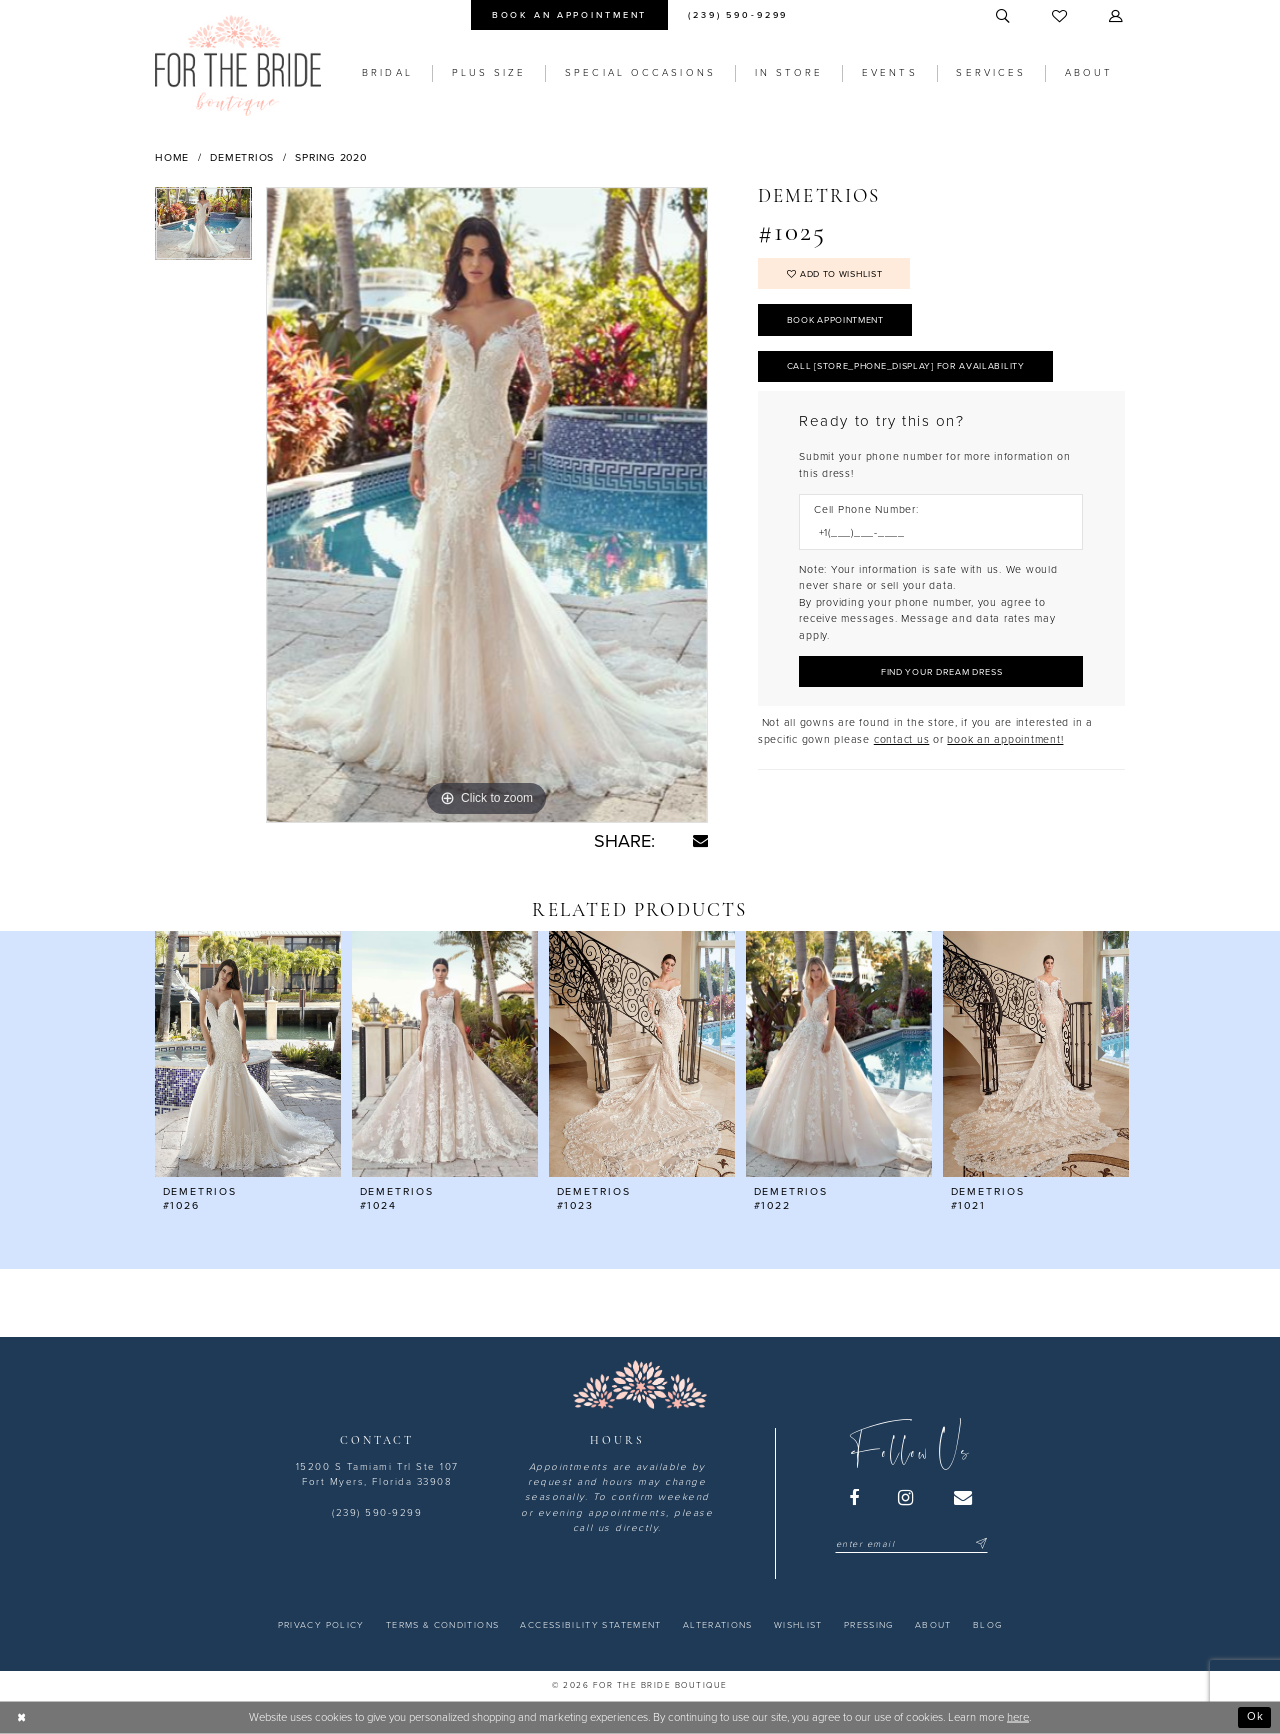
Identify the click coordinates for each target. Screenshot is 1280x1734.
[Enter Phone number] (934, 533)
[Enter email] (911, 1544)
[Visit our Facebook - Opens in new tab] (855, 1498)
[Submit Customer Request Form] (941, 671)
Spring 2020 (330, 157)
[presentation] (248, 1054)
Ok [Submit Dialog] (1255, 1716)
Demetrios (242, 157)
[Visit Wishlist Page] (1060, 17)
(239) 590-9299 (377, 1513)
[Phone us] (738, 15)
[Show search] (1004, 17)
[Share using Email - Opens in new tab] (700, 840)
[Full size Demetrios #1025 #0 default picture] (487, 505)
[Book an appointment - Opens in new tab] (569, 15)
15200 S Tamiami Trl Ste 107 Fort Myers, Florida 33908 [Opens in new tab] (377, 1474)
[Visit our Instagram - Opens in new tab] (907, 1498)
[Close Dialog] (22, 1717)
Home (172, 157)
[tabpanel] (203, 231)
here (1018, 1717)
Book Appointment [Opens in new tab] (835, 320)
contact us (902, 739)
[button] (1117, 17)
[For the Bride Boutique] (238, 65)
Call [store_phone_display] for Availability (906, 366)
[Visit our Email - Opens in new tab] (964, 1498)
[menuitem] (569, 15)
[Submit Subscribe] (979, 1544)
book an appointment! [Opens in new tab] (1005, 739)
